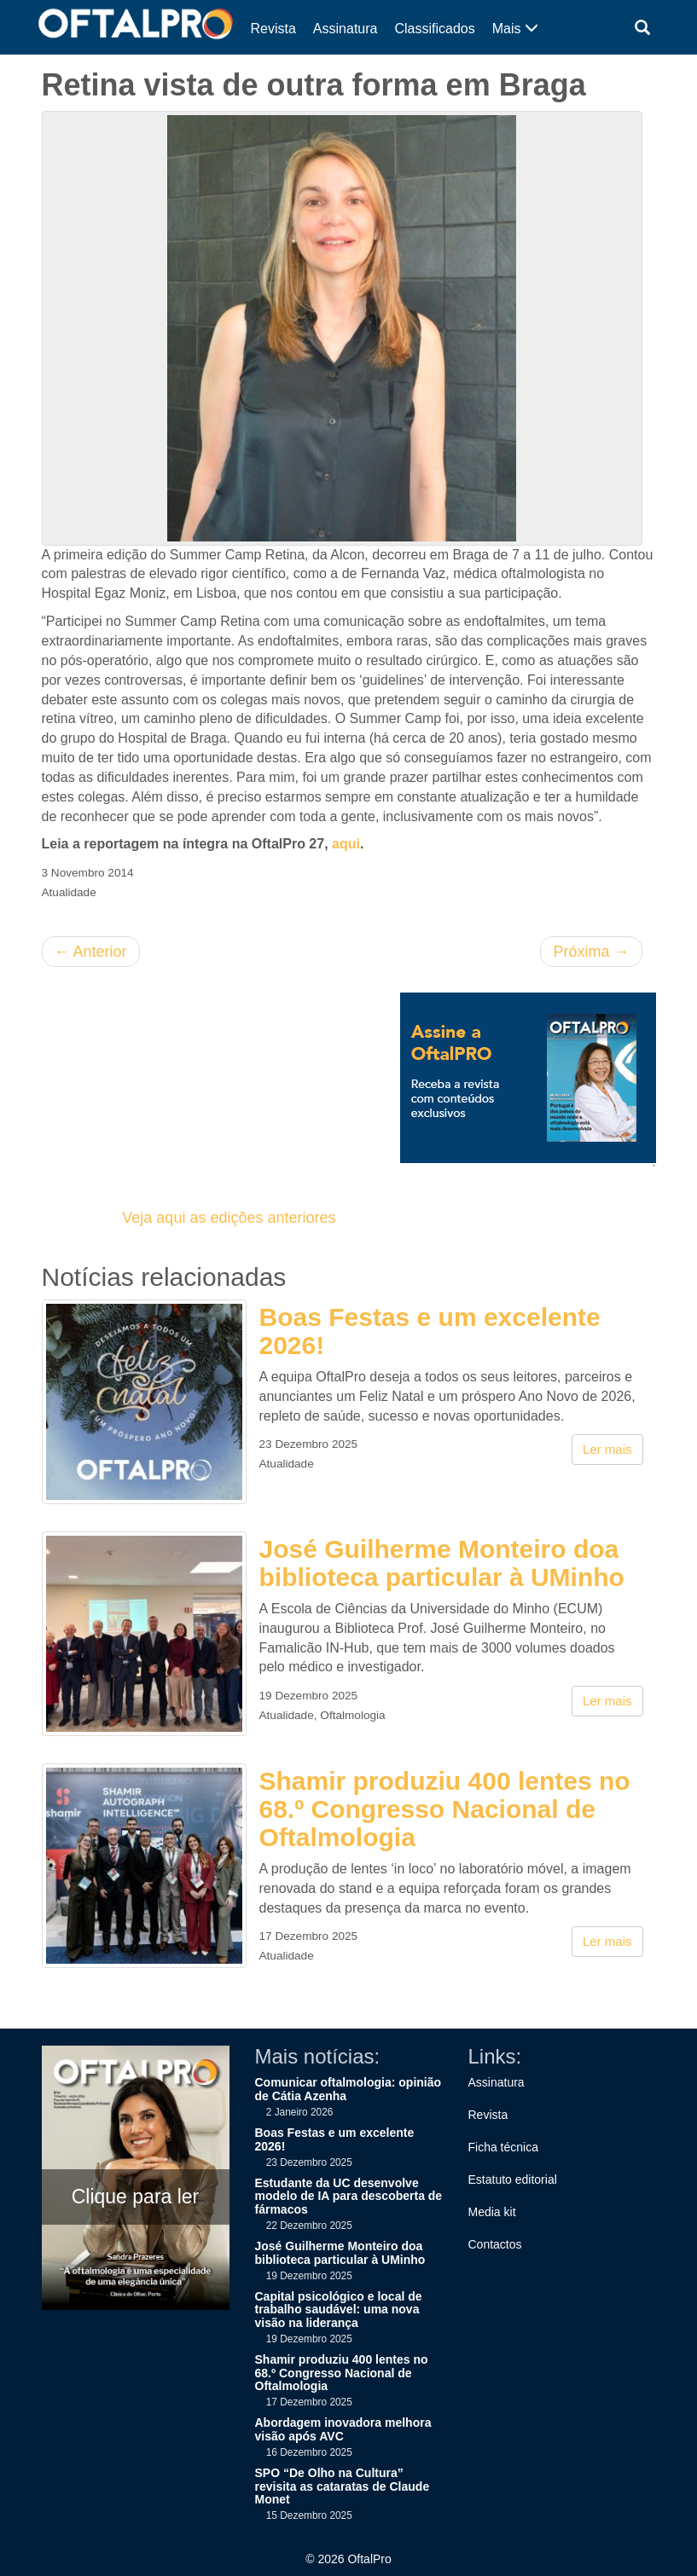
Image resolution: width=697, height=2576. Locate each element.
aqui (346, 843)
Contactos (495, 2244)
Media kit (492, 2212)
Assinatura (345, 28)
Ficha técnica (503, 2147)
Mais (515, 28)
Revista (273, 28)
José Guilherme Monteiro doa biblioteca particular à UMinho (441, 1563)
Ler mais (607, 1449)
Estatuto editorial (512, 2179)
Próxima (591, 951)
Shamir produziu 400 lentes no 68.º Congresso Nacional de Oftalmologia (444, 1809)
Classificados (434, 28)
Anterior (91, 951)
